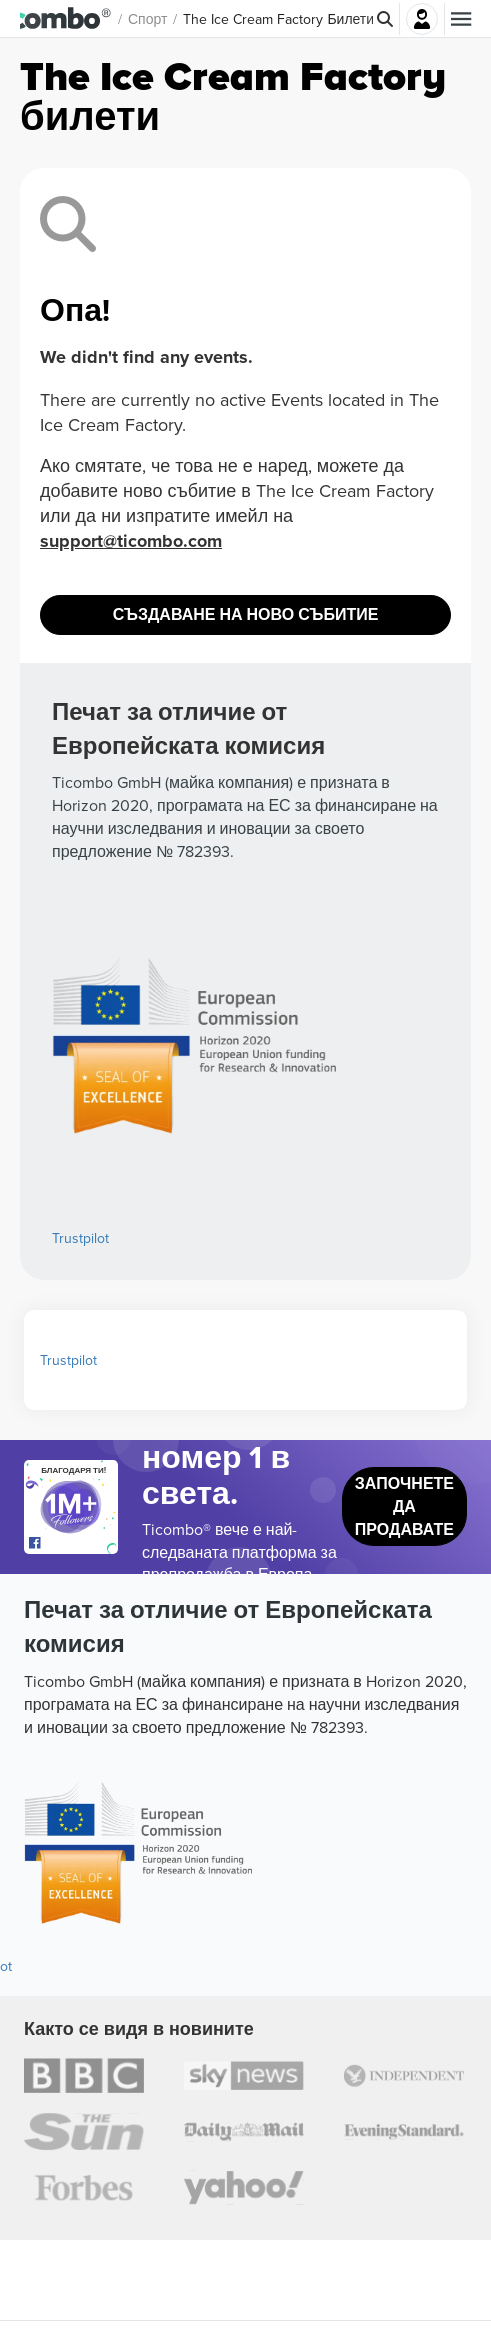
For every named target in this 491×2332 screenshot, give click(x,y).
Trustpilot (80, 1238)
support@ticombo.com (131, 541)
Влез (422, 19)
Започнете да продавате (404, 1506)
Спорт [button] (176, 19)
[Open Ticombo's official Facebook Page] (73, 1544)
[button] (80, 19)
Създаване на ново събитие (246, 614)
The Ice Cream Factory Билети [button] (307, 19)
